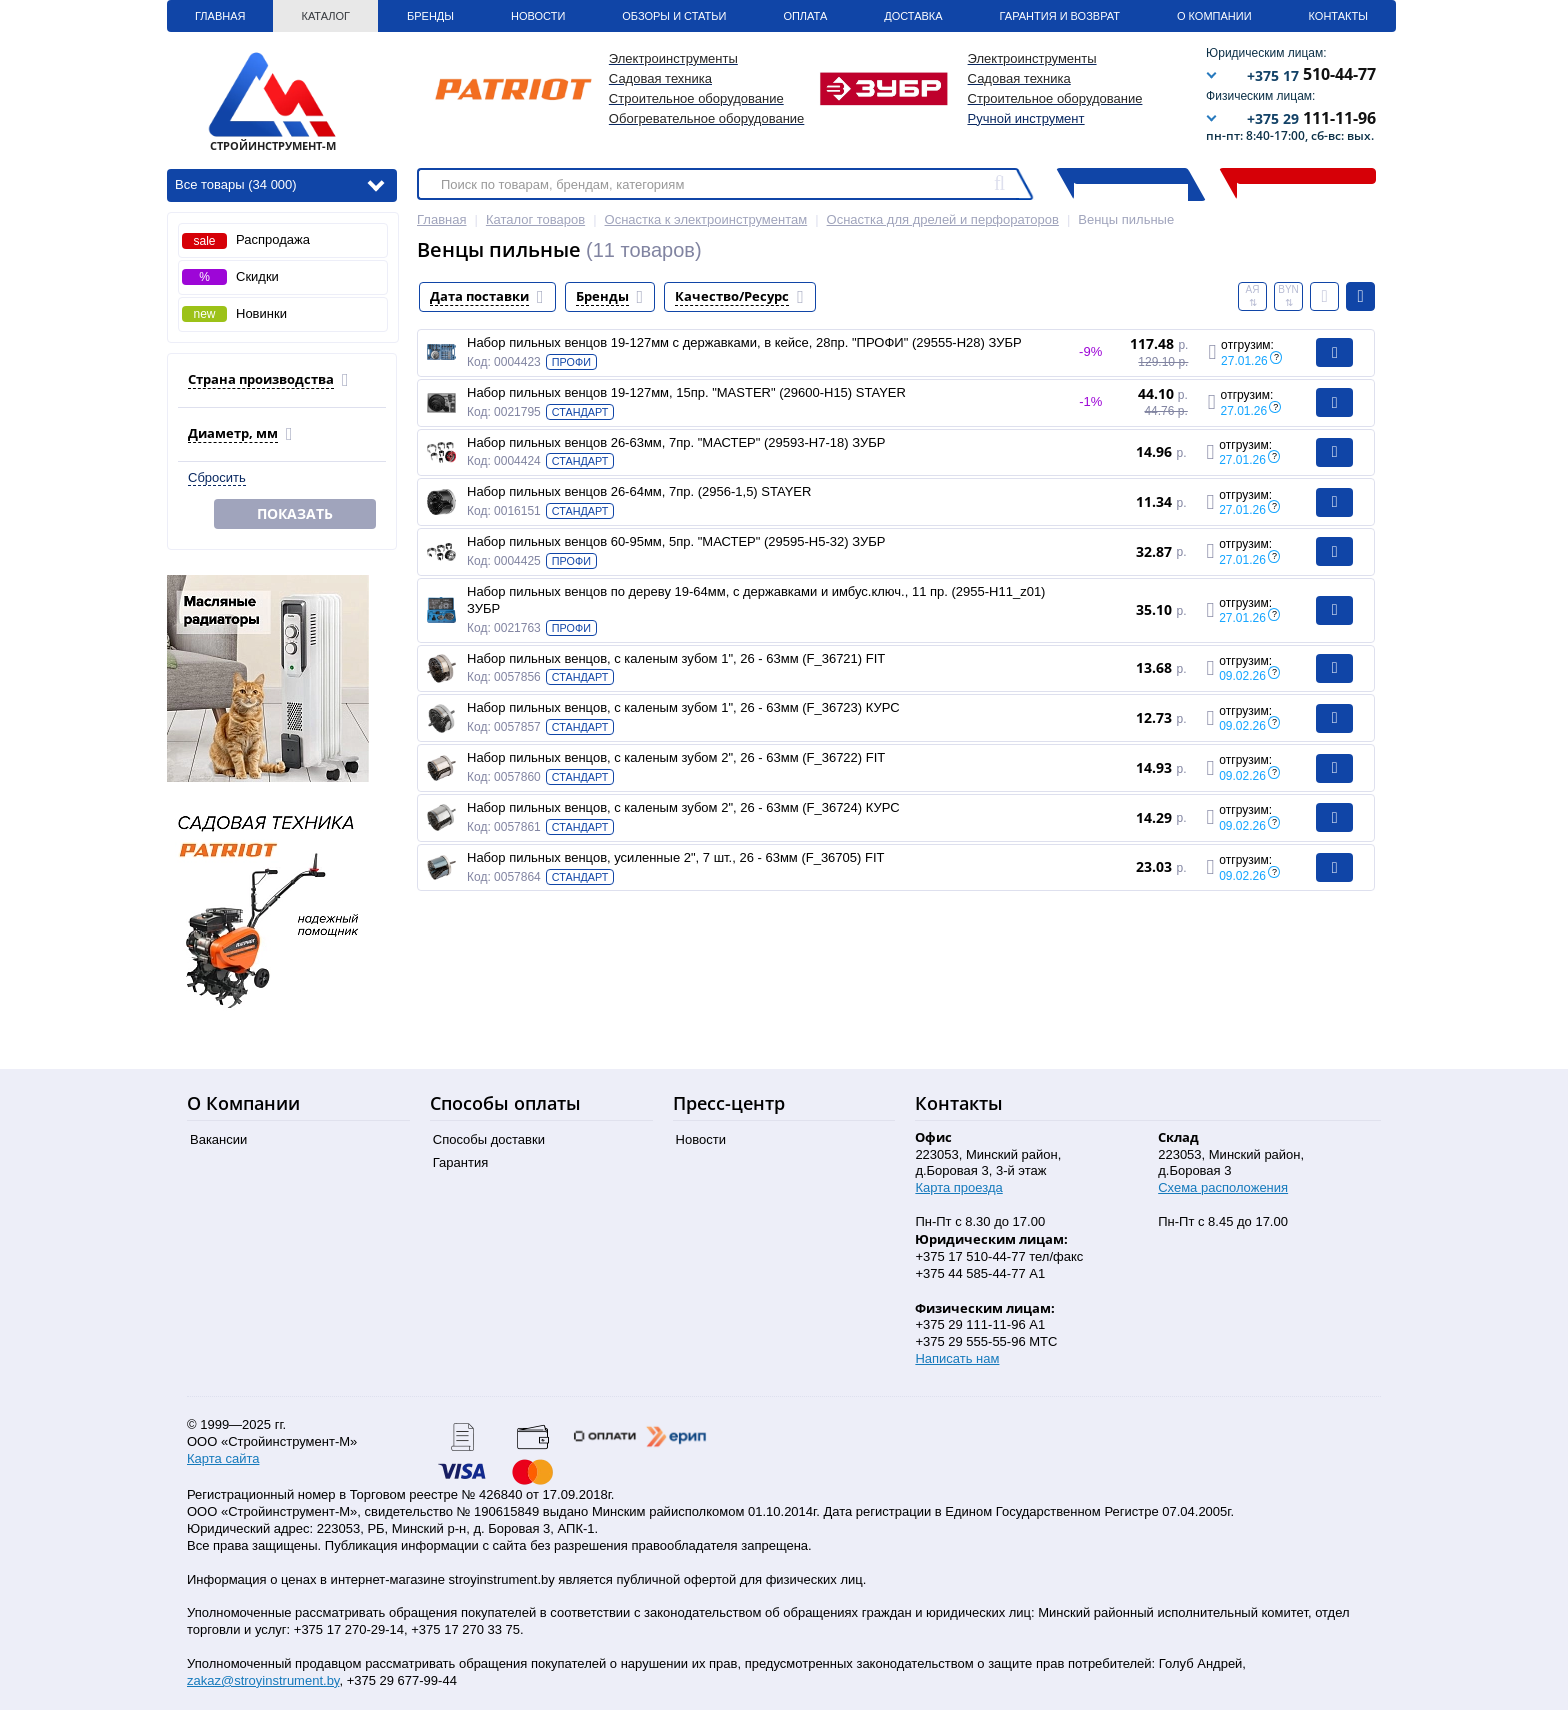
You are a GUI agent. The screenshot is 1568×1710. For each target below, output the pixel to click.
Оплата (805, 16)
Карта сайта (223, 1458)
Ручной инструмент (1026, 118)
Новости (538, 16)
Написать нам (957, 1358)
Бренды (430, 16)
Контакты (1338, 16)
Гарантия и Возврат (1060, 16)
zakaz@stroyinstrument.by (263, 1680)
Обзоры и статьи (674, 16)
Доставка (913, 16)
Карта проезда (958, 1187)
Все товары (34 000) (279, 183)
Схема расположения (1223, 1187)
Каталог (325, 16)
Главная (220, 16)
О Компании (1214, 16)
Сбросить (217, 477)
